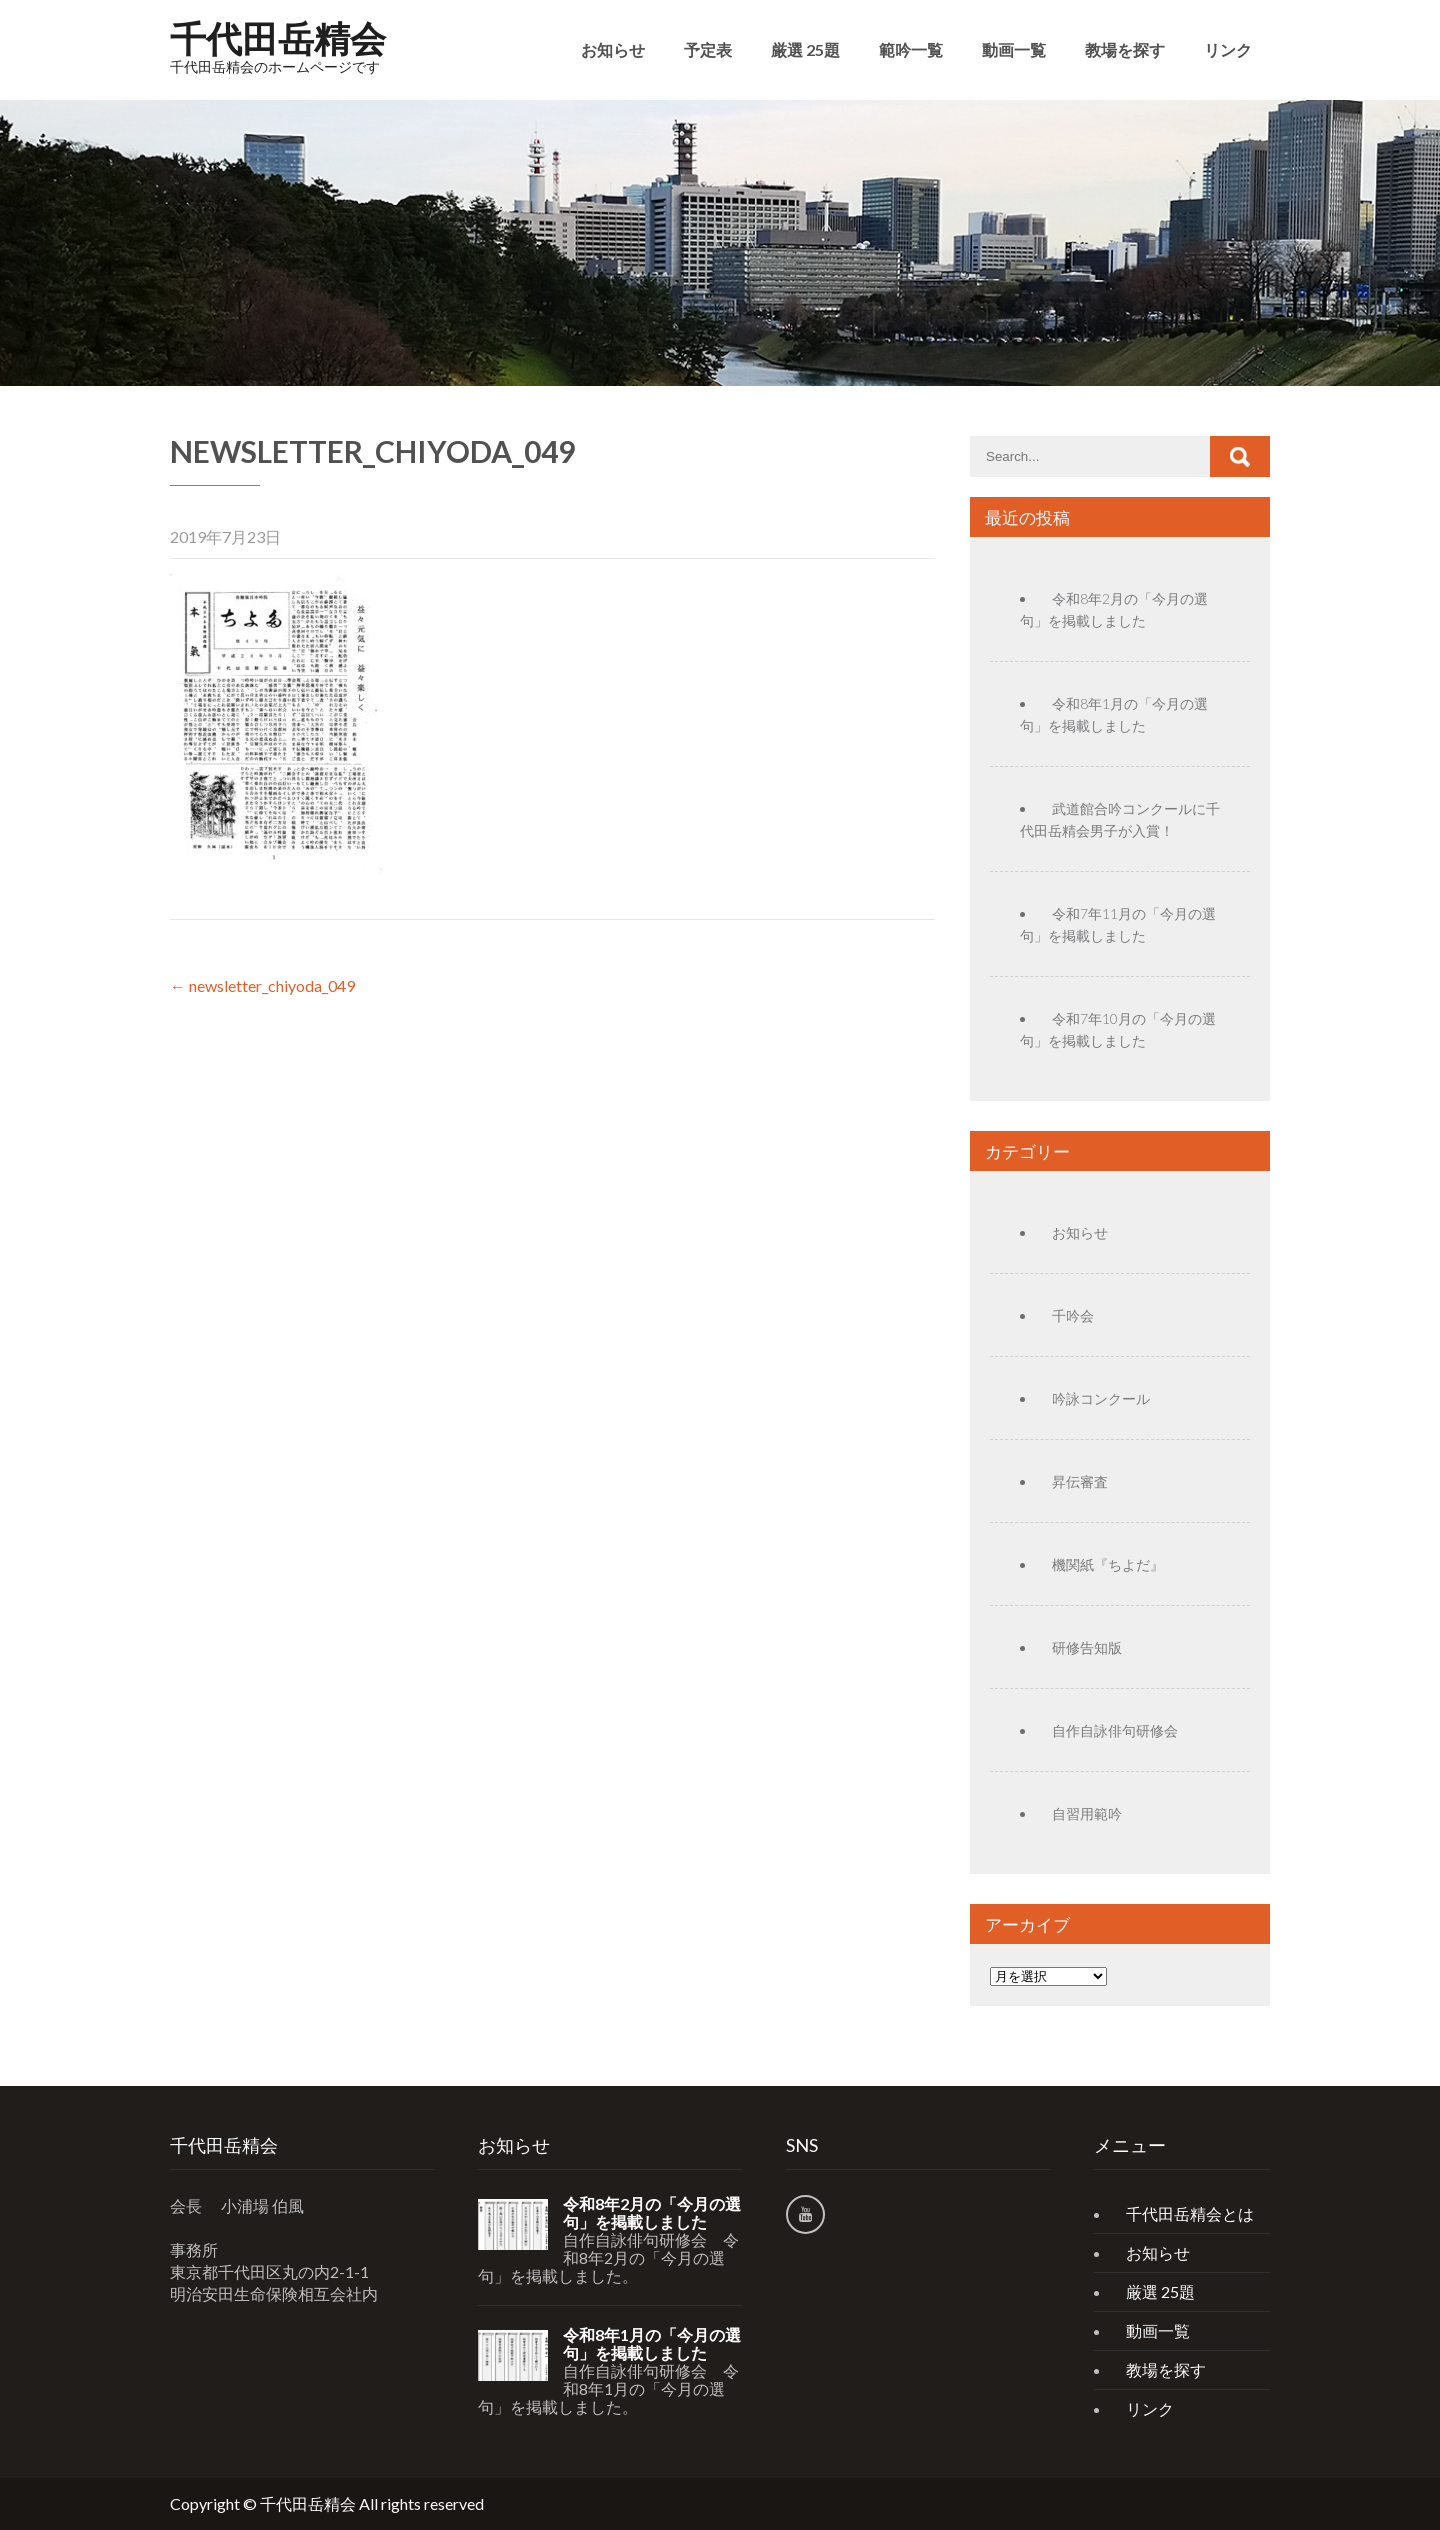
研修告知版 (1087, 1647)
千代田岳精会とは (1190, 2213)
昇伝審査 (1080, 1481)
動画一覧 (1014, 49)
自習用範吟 (1087, 1813)
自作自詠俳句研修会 (1115, 1730)
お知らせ (613, 49)
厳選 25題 (805, 49)
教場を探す (1125, 49)
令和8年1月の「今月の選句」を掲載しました (652, 2344)
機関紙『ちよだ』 (1108, 1564)
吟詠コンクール (1101, 1398)
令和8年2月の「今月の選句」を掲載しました (652, 2213)
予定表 (708, 49)
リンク (1228, 49)
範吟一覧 (911, 49)
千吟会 (1073, 1315)
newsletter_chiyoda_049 (262, 985)
